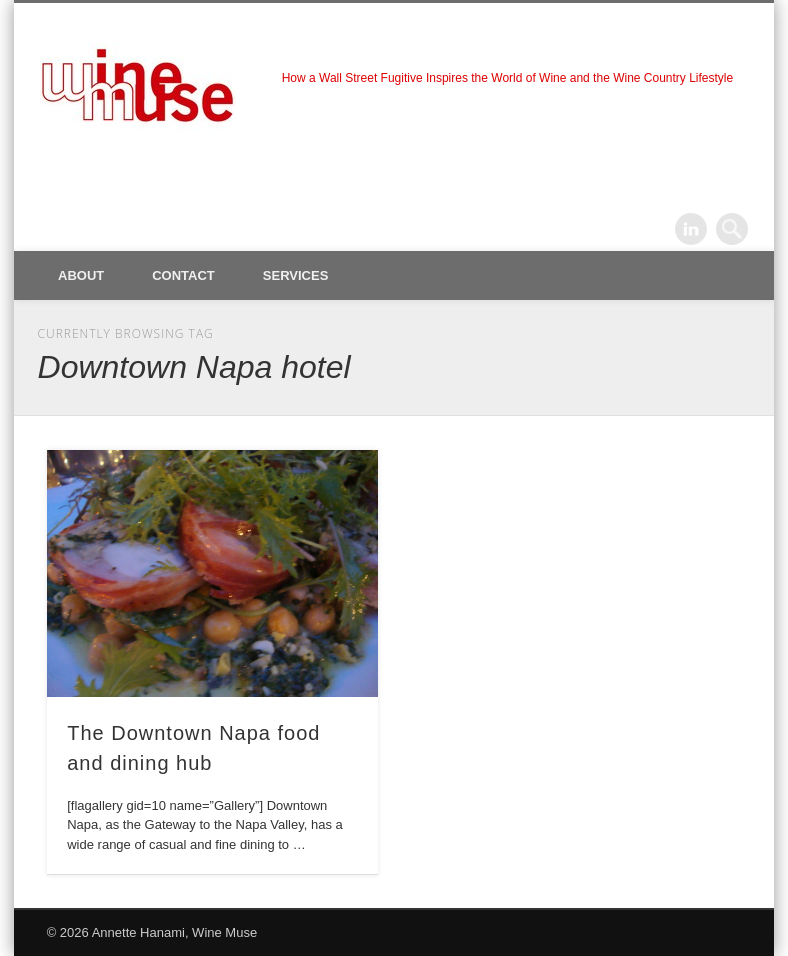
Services (296, 275)
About (81, 275)
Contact (183, 275)
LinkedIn (691, 229)
